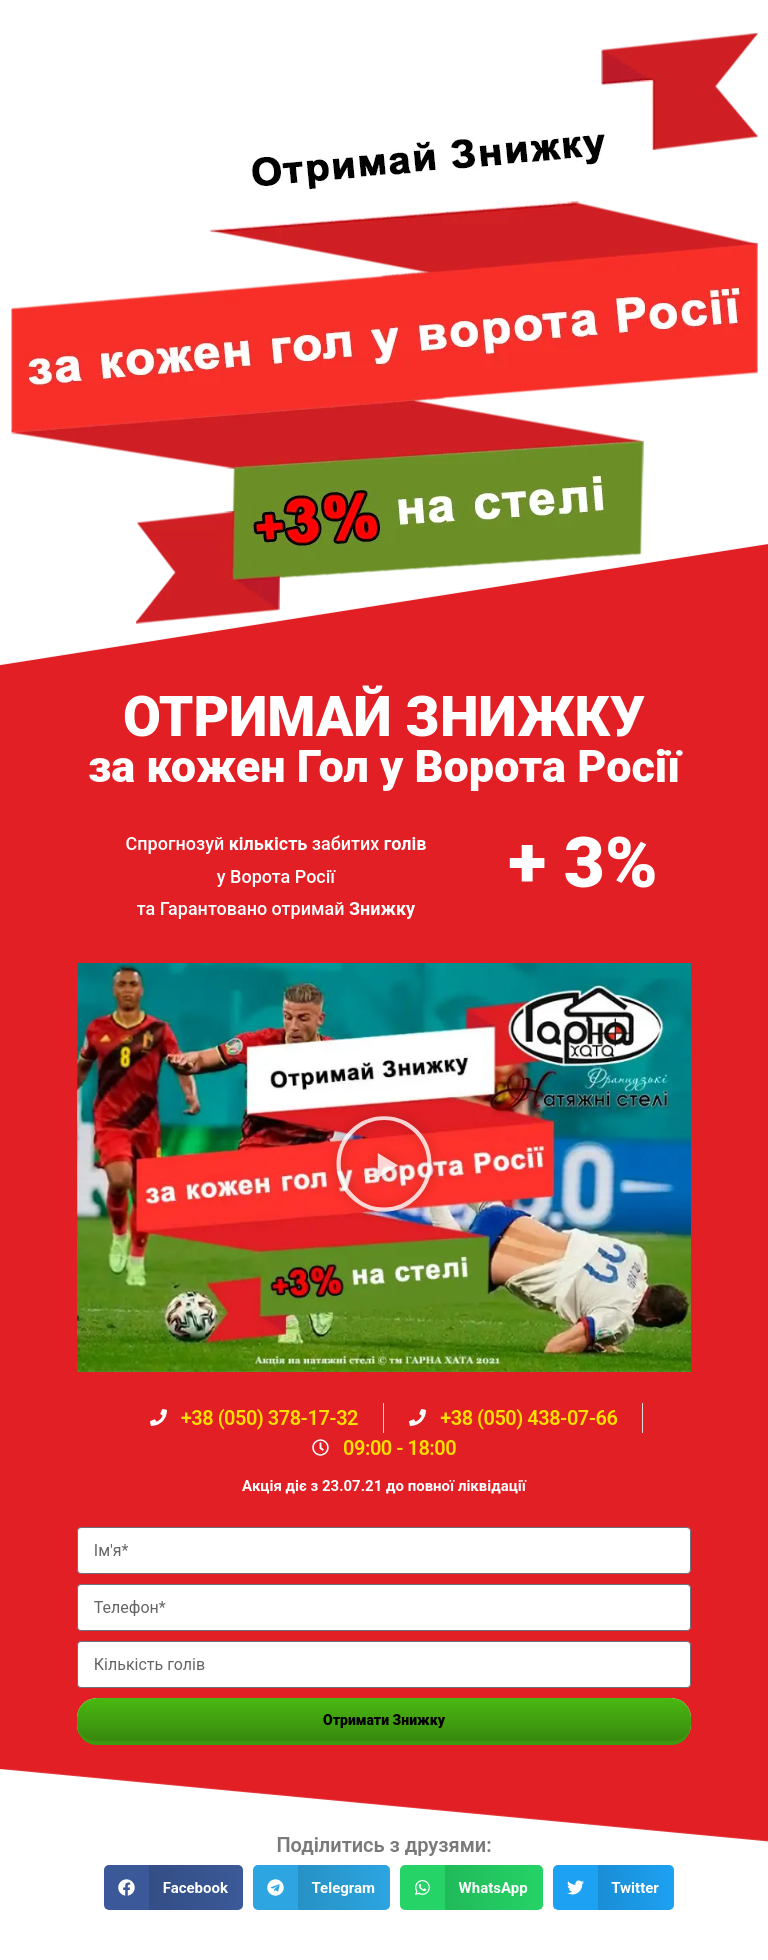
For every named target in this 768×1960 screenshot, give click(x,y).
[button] (384, 1167)
